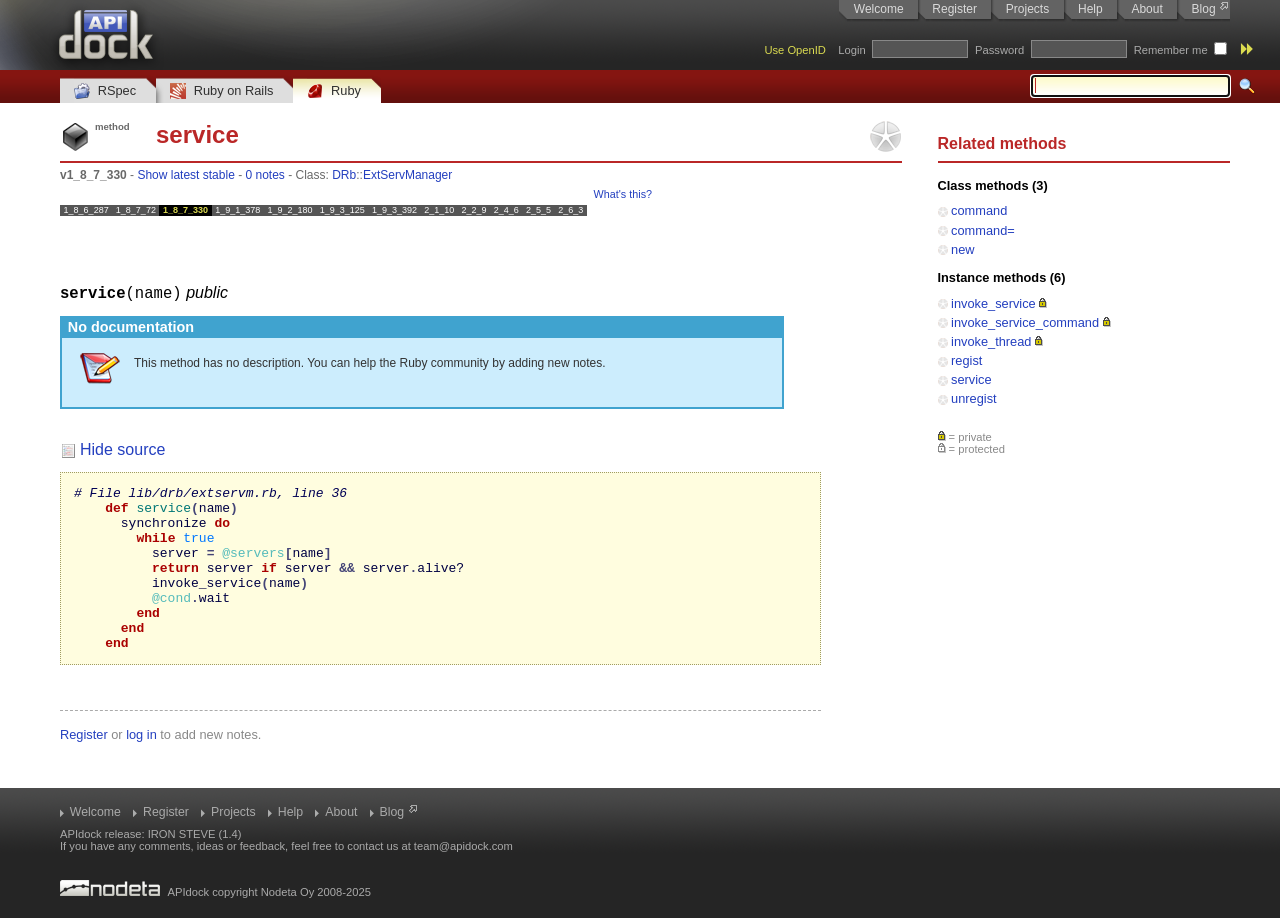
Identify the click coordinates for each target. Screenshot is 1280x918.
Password (999, 50)
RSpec (105, 91)
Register (954, 9)
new (962, 249)
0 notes (264, 175)
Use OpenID (795, 50)
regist (966, 360)
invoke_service (993, 303)
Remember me (1171, 50)
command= (983, 230)
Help (1090, 9)
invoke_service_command (1025, 322)
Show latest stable (185, 175)
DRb (344, 175)
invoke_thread (991, 341)
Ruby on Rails (221, 91)
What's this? (623, 194)
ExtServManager (407, 175)
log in (141, 766)
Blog (1204, 9)
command (979, 210)
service (971, 379)
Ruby (334, 91)
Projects (1027, 9)
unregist (974, 398)
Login (851, 50)
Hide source (122, 448)
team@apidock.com (463, 846)
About (1146, 9)
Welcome (879, 9)
